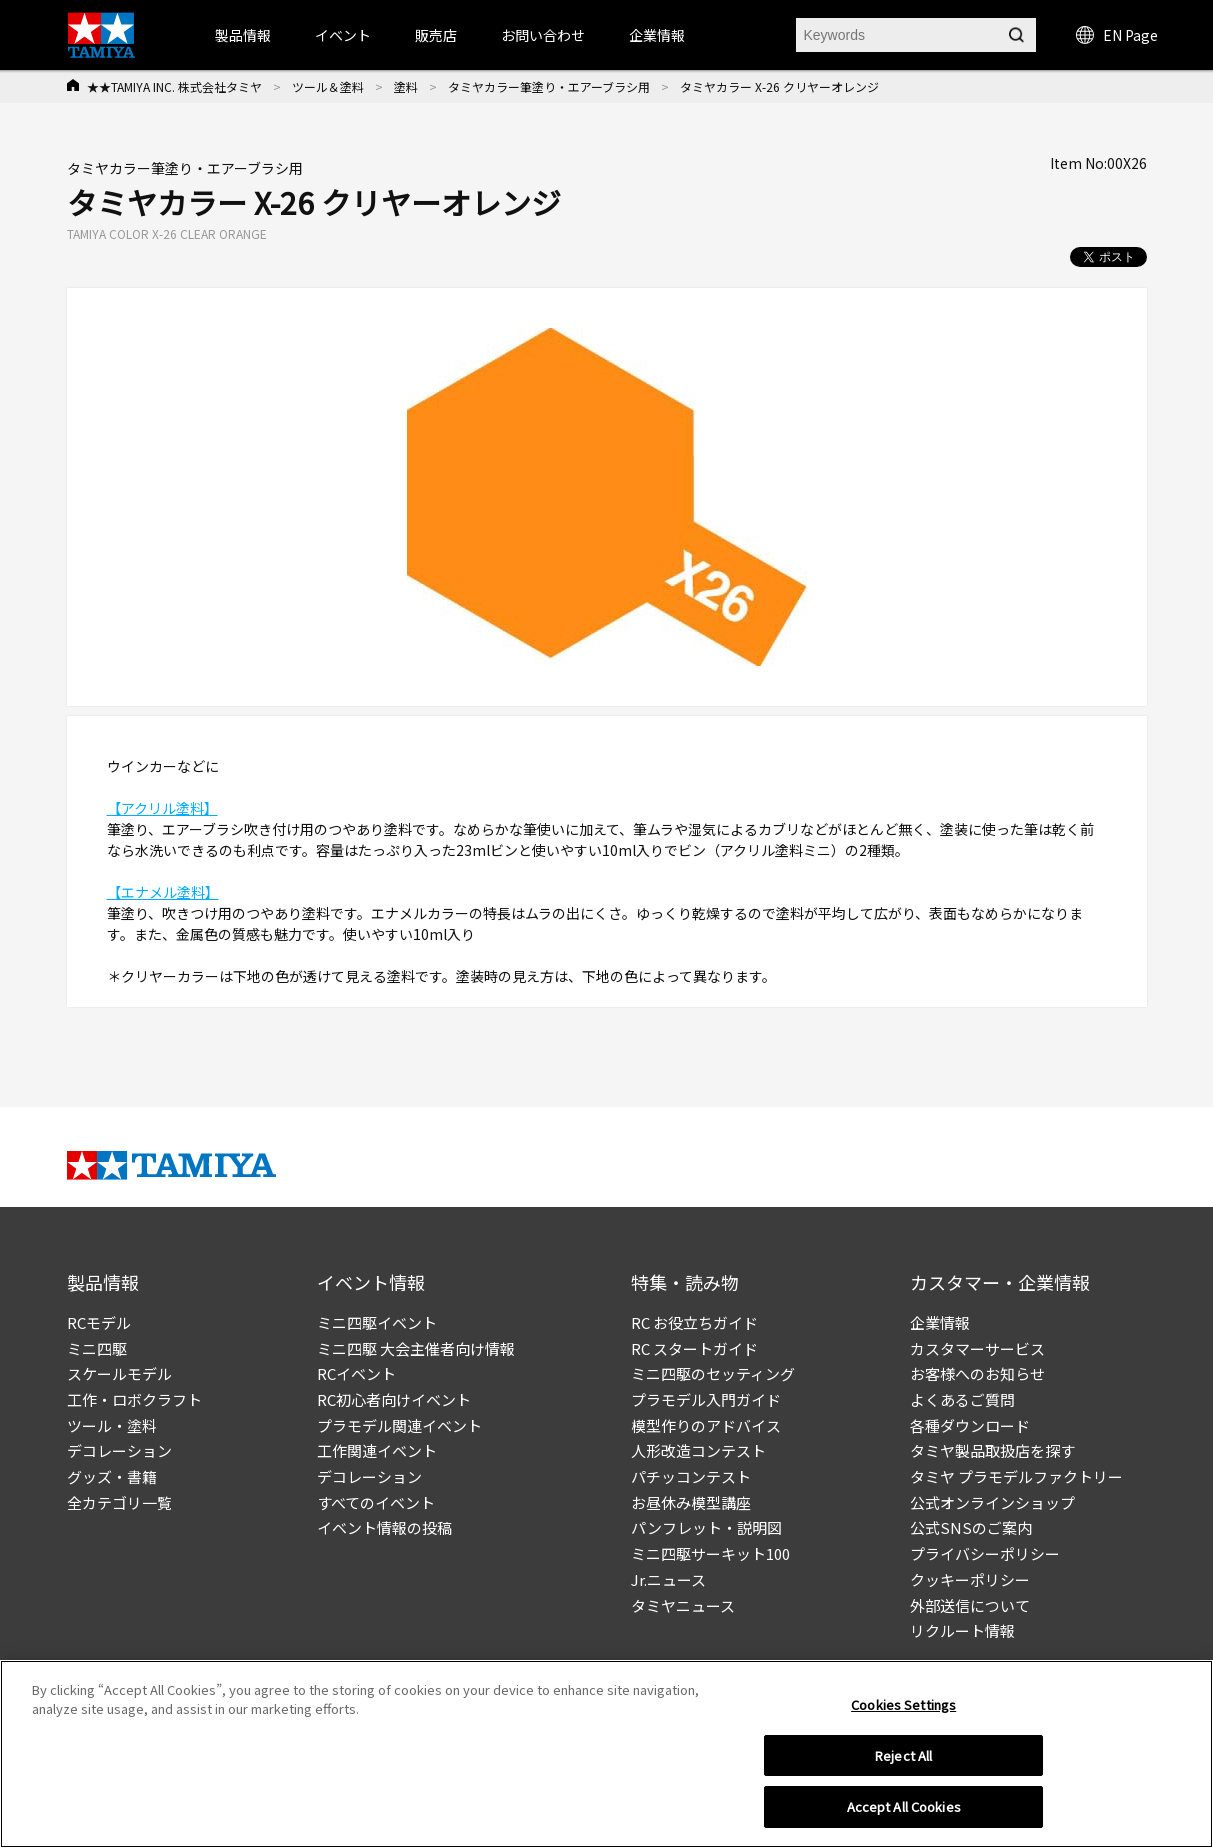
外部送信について (970, 1605)
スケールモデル (119, 1373)
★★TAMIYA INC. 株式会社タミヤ (174, 86)
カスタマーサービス (977, 1348)
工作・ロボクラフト (134, 1399)
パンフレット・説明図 (706, 1527)
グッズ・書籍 (112, 1476)
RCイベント (356, 1373)
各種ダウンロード (970, 1425)
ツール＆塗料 (328, 86)
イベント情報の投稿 (384, 1527)
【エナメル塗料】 (163, 892)
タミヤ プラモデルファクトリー (1016, 1476)
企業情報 (940, 1322)
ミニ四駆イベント (377, 1322)
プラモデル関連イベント (399, 1425)
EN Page (1117, 35)
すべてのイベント (376, 1502)
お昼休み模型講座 (691, 1502)
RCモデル (99, 1322)
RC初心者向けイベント (394, 1399)
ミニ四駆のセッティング (713, 1373)
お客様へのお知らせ (977, 1373)
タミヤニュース (683, 1605)
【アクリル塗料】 (162, 808)
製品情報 (243, 35)
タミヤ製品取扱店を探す (992, 1450)
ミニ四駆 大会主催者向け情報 (416, 1348)
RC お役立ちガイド (694, 1322)
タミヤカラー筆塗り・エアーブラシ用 (549, 86)
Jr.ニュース (668, 1579)
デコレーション (119, 1450)
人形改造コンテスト (698, 1450)
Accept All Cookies (904, 1813)
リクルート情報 (962, 1630)
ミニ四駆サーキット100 (710, 1553)
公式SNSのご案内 (971, 1527)
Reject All (903, 1761)
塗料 (406, 86)
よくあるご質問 (962, 1399)
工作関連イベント (377, 1450)
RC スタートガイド (694, 1348)
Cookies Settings (903, 1710)
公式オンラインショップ (992, 1502)
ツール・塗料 (112, 1425)
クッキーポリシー (970, 1579)
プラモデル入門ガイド (706, 1399)
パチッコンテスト (691, 1476)
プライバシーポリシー (985, 1553)
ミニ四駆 (97, 1348)
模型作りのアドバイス (706, 1425)
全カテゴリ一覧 (119, 1502)
